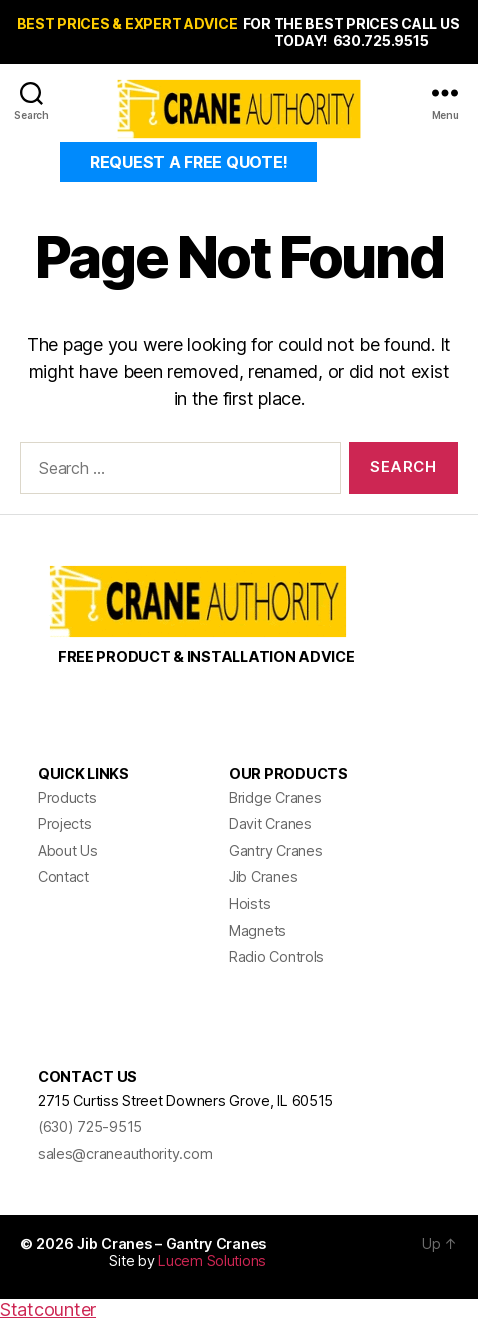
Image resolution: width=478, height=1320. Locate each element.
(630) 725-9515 (90, 1126)
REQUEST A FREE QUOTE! (188, 162)
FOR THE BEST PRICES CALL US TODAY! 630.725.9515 (351, 32)
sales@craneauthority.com (125, 1153)
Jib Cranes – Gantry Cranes (171, 1243)
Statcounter (48, 1309)
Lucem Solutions (212, 1260)
